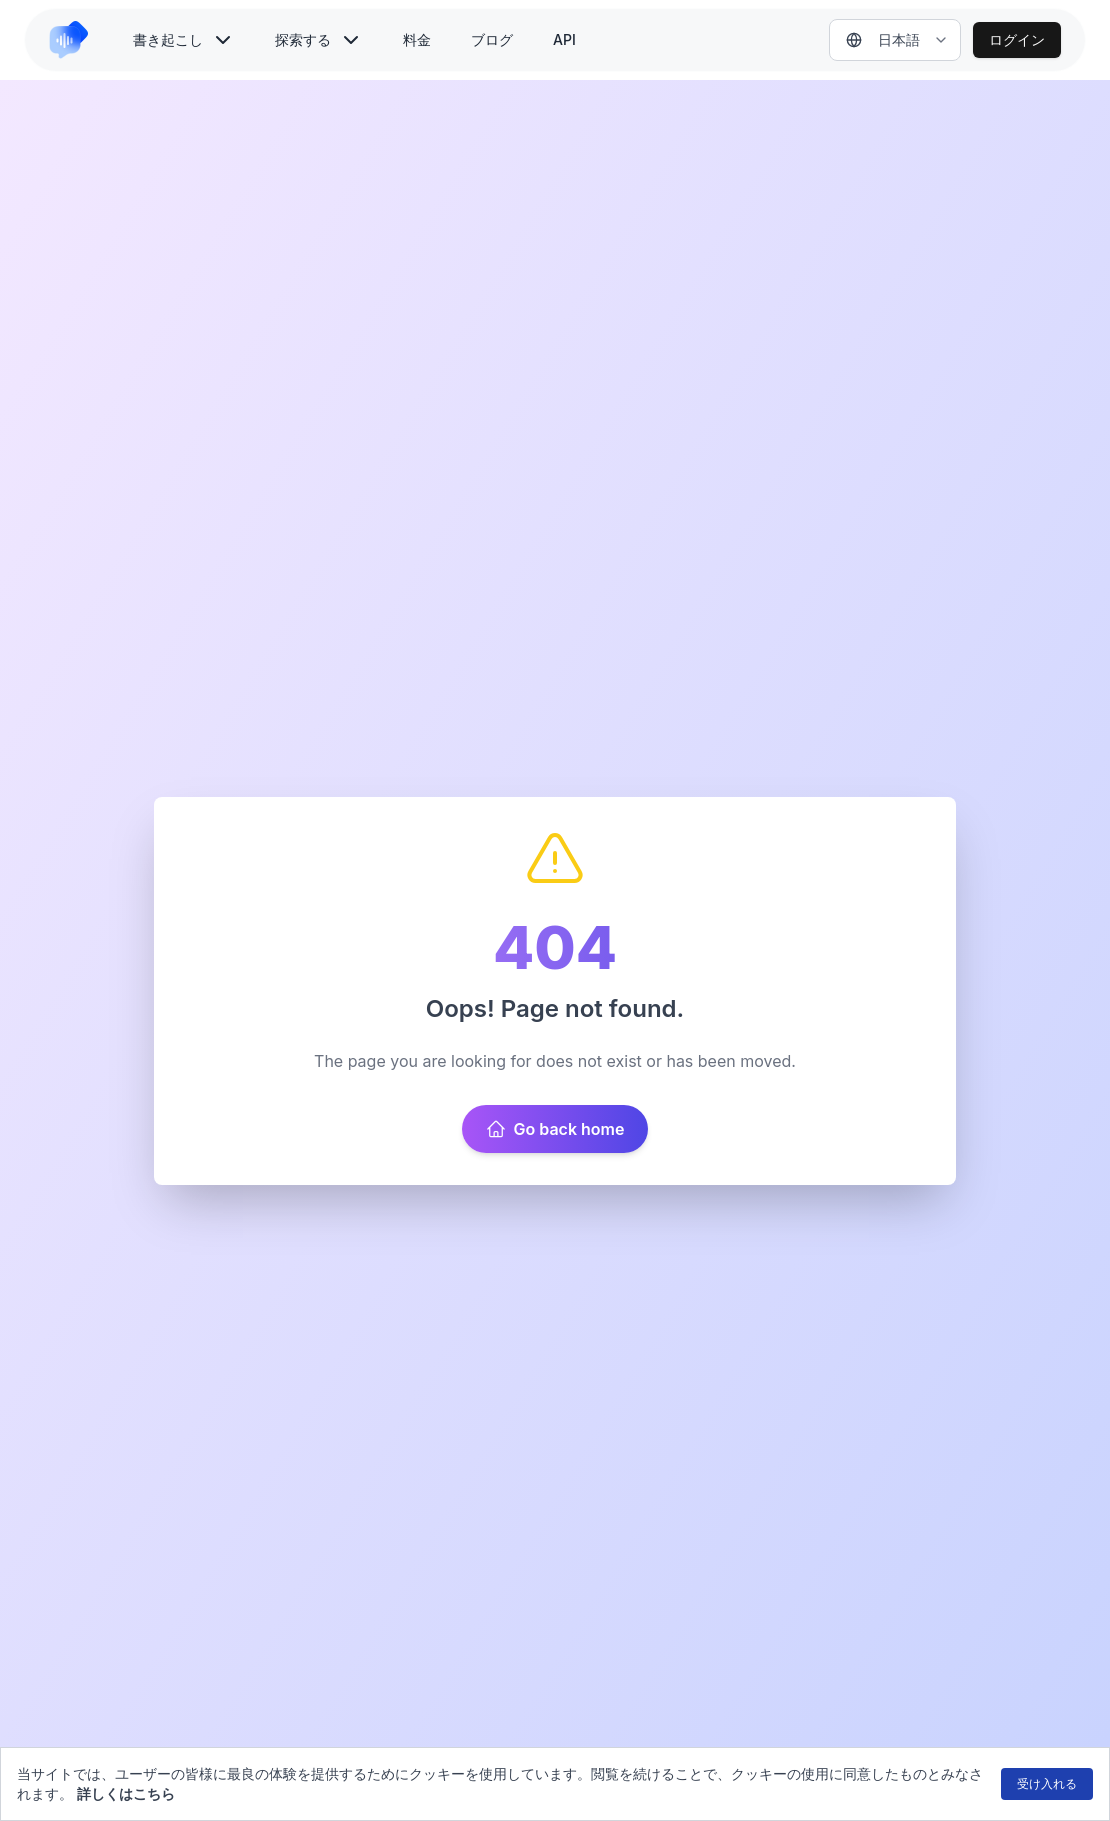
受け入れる (1047, 1783)
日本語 (883, 39)
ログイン (1017, 39)
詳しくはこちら (126, 1793)
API (564, 39)
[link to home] (77, 40)
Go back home (555, 1129)
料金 (417, 39)
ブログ (492, 39)
